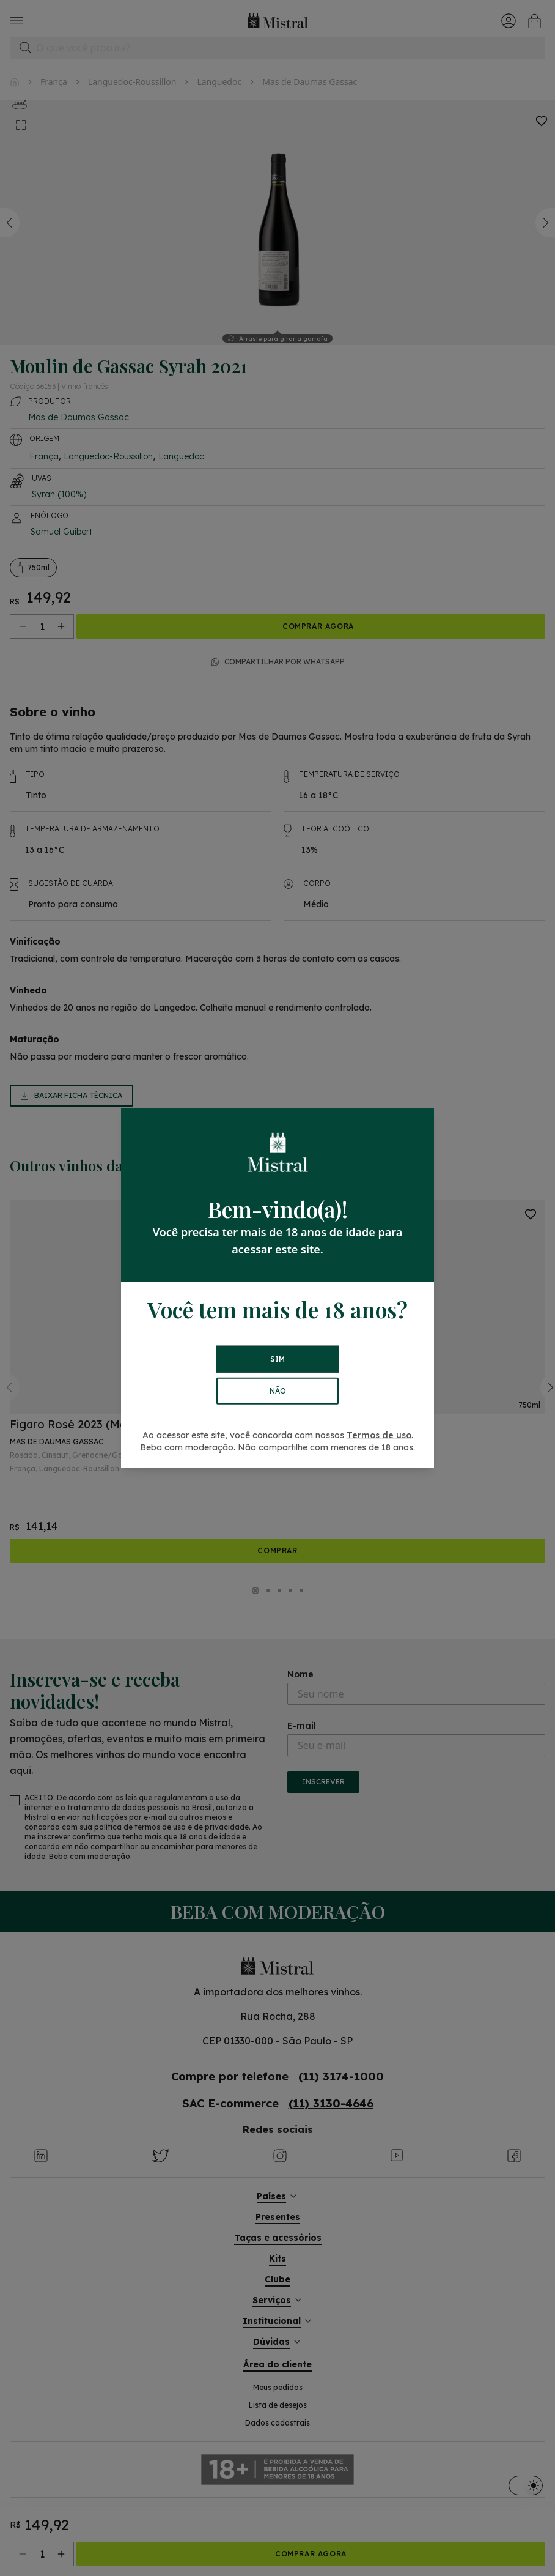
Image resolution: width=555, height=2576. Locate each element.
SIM (277, 1359)
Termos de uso (379, 1435)
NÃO (278, 1390)
